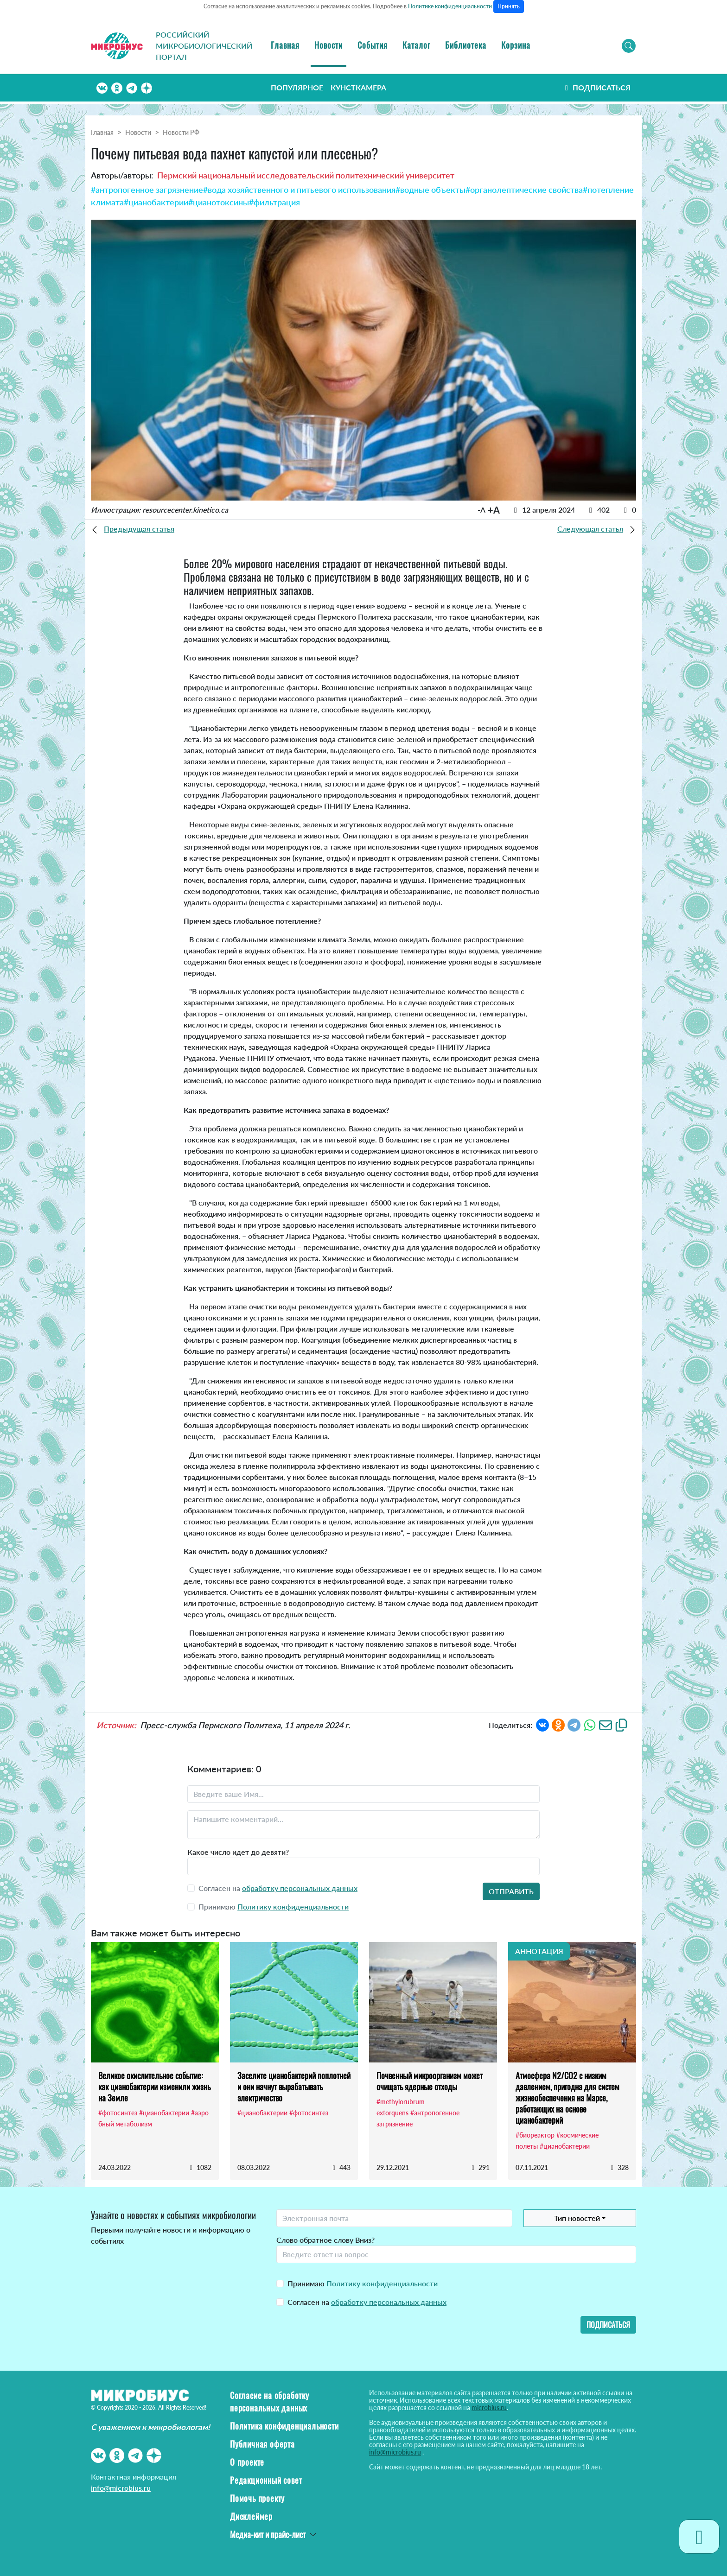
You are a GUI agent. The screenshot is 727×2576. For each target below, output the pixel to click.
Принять (508, 6)
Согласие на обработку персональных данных (269, 2401)
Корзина (515, 45)
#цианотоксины (218, 202)
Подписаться (597, 87)
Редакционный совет (266, 2480)
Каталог (416, 45)
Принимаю (362, 2283)
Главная (285, 45)
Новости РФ (181, 132)
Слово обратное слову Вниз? (325, 2239)
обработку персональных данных (299, 1888)
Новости (328, 45)
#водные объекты (430, 189)
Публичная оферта (262, 2444)
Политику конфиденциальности (293, 1906)
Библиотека (465, 45)
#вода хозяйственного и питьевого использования (299, 189)
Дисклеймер (251, 2516)
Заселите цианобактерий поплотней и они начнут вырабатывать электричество (294, 2086)
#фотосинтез (117, 2113)
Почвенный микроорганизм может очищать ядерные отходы (429, 2081)
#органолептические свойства (524, 189)
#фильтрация (274, 202)
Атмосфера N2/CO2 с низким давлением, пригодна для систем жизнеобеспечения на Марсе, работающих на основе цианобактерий (567, 2097)
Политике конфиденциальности (450, 6)
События (372, 45)
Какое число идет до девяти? (238, 1851)
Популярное (297, 87)
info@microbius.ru (121, 2487)
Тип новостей (577, 2218)
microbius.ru (489, 2407)
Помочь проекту (257, 2498)
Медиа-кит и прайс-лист (268, 2534)
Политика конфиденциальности (284, 2426)
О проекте (247, 2462)
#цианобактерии (156, 202)
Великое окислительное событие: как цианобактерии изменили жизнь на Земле (154, 2086)
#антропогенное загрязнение (147, 189)
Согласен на (366, 2301)
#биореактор (535, 2135)
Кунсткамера (358, 87)
